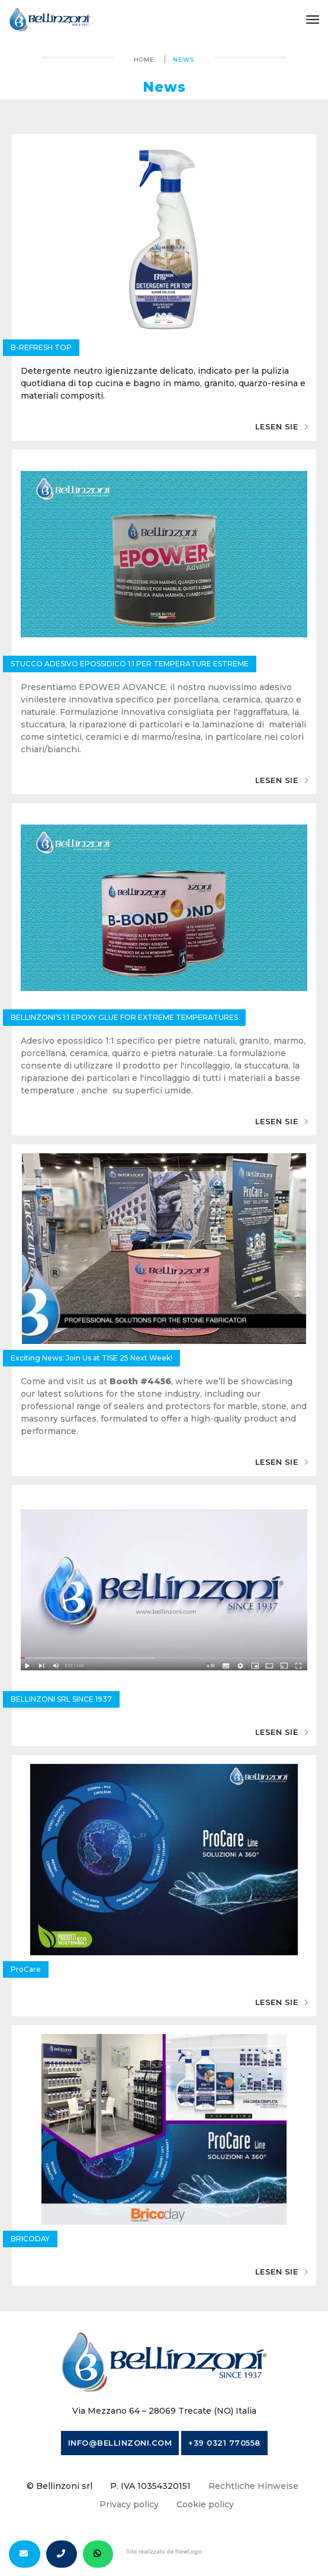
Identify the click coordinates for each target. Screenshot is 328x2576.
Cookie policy (205, 2504)
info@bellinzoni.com (120, 2442)
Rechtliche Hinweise (253, 2486)
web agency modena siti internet (164, 2551)
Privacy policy (129, 2504)
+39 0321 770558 (224, 2442)
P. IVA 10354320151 (150, 2486)
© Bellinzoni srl (59, 2486)
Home (144, 59)
